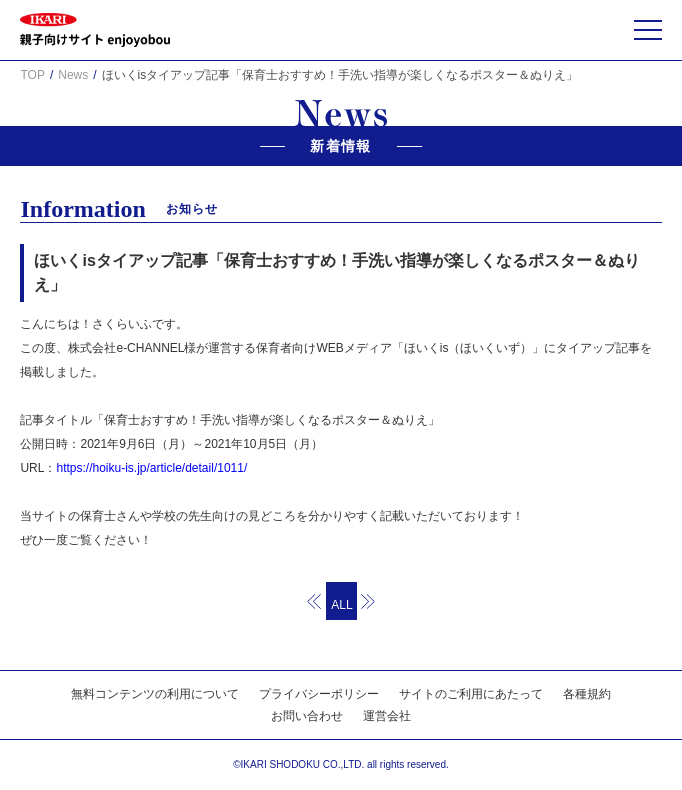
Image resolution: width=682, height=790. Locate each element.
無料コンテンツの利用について (155, 694)
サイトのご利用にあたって (471, 694)
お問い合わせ (307, 716)
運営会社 (387, 716)
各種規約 (587, 694)
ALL (341, 605)
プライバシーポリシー (319, 694)
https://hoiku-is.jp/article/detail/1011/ (151, 468)
